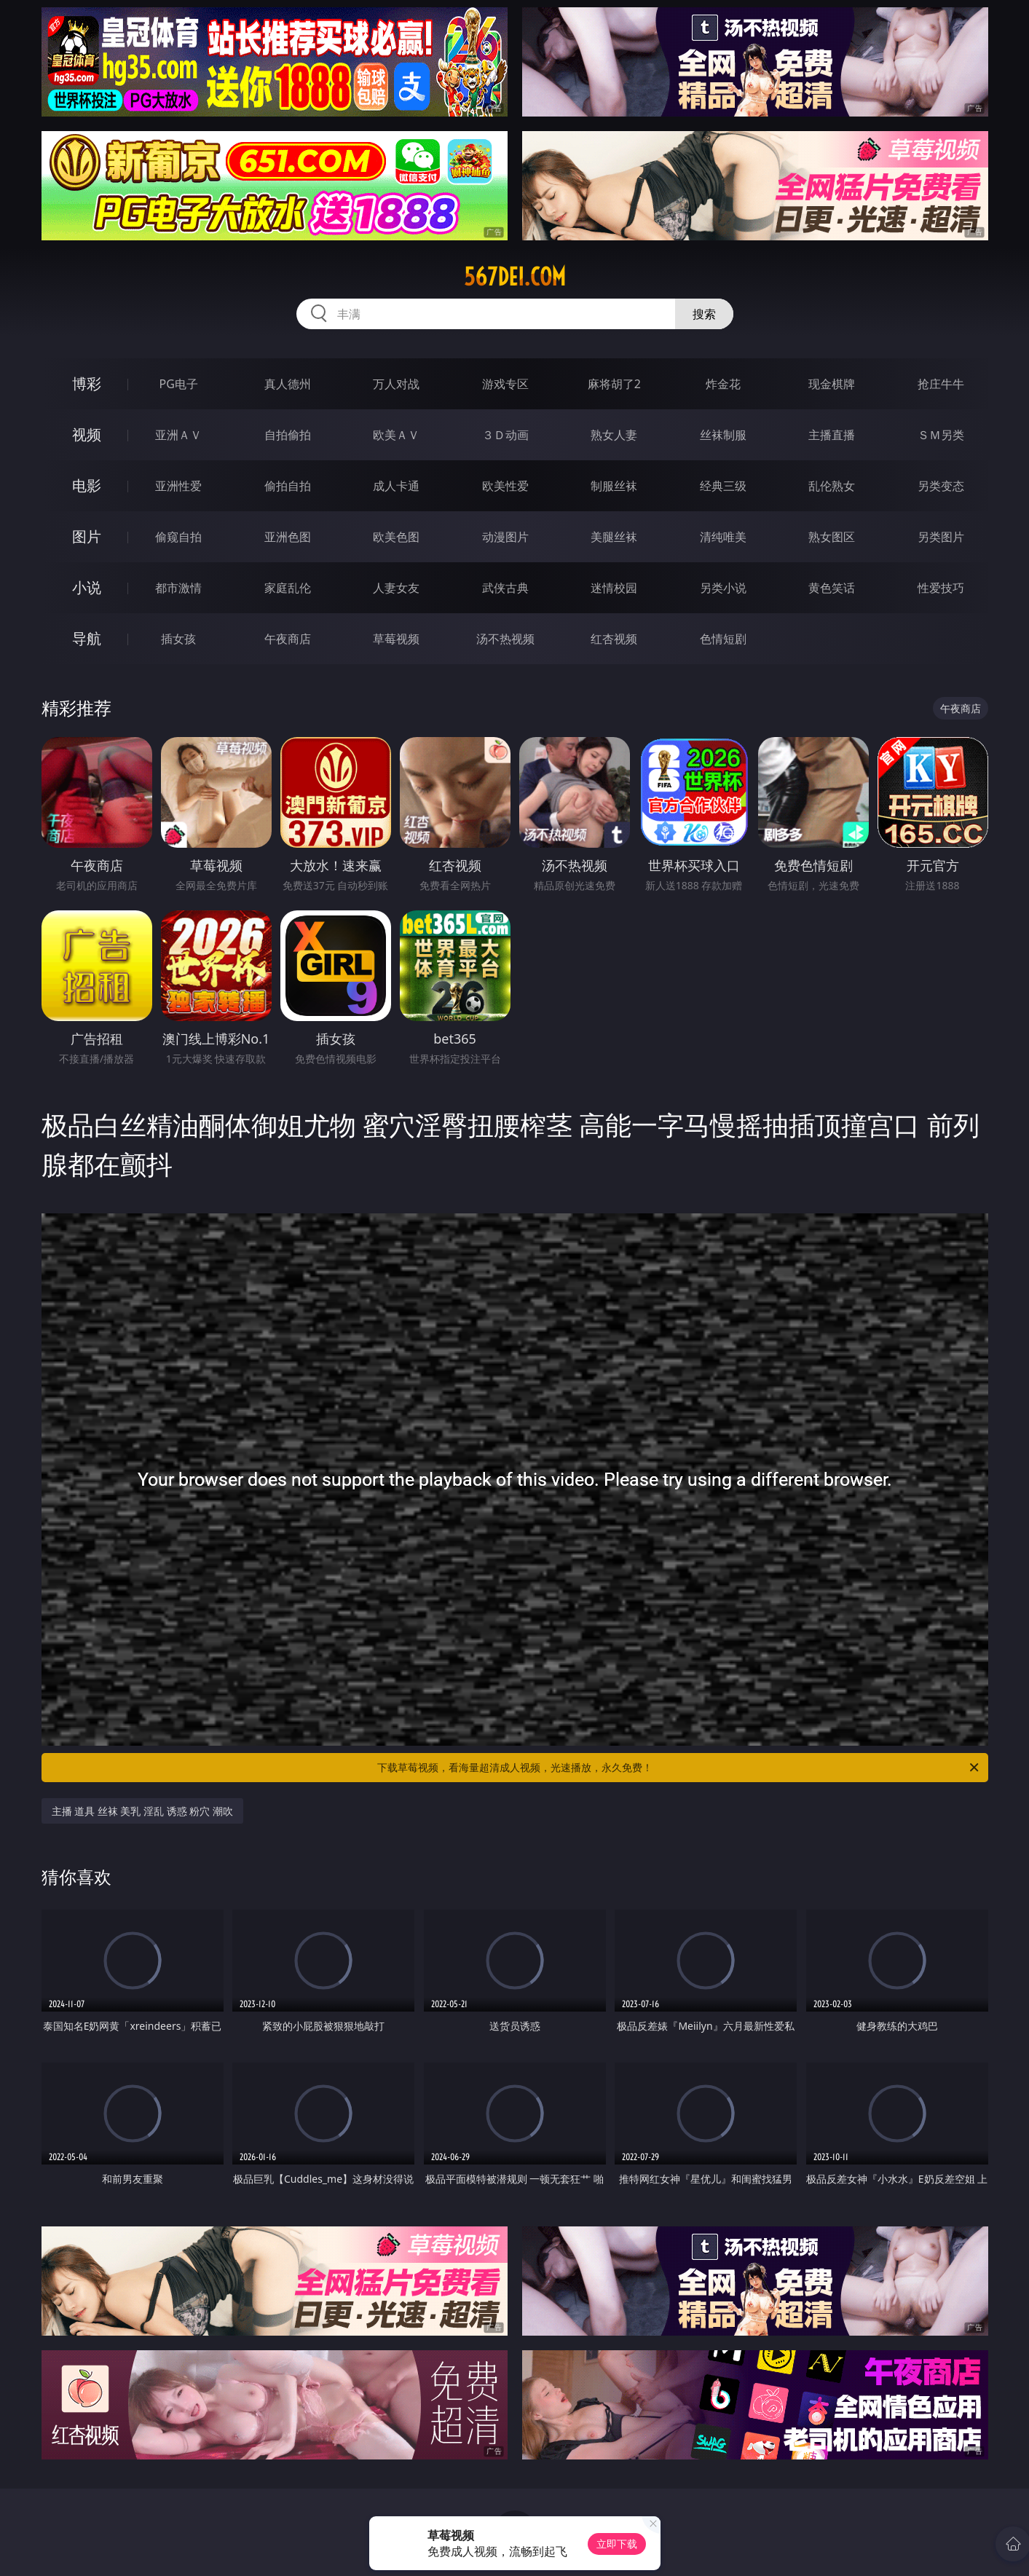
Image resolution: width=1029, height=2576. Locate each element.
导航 (86, 638)
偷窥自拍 (178, 537)
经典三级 (723, 486)
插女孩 (178, 639)
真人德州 (287, 384)
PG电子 (178, 384)
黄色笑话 (831, 588)
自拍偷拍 (287, 435)
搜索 (704, 314)
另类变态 (941, 486)
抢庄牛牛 (941, 384)
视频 (86, 434)
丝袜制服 (723, 435)
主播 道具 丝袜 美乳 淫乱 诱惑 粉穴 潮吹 (142, 1811)
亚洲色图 (287, 537)
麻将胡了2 (614, 384)
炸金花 (723, 384)
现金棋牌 (831, 384)
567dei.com (515, 276)
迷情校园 (614, 588)
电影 (86, 485)
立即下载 (616, 2544)
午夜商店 (287, 639)
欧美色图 (396, 537)
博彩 (86, 383)
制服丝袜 (614, 486)
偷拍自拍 (287, 486)
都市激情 (178, 588)
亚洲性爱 (178, 486)
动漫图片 (505, 537)
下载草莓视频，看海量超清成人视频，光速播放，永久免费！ (679, 1767)
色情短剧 (723, 639)
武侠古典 (505, 588)
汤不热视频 (505, 639)
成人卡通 (396, 486)
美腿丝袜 (614, 537)
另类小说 (723, 588)
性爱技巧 (941, 588)
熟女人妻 (614, 435)
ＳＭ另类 (941, 435)
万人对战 (396, 384)
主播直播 (831, 435)
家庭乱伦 (287, 588)
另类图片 (941, 537)
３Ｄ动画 (505, 435)
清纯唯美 (723, 537)
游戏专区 (505, 384)
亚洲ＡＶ (178, 435)
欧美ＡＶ (396, 435)
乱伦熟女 (831, 486)
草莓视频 (396, 639)
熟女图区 (831, 537)
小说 (86, 587)
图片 (86, 536)
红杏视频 (614, 639)
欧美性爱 (505, 486)
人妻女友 (396, 588)
